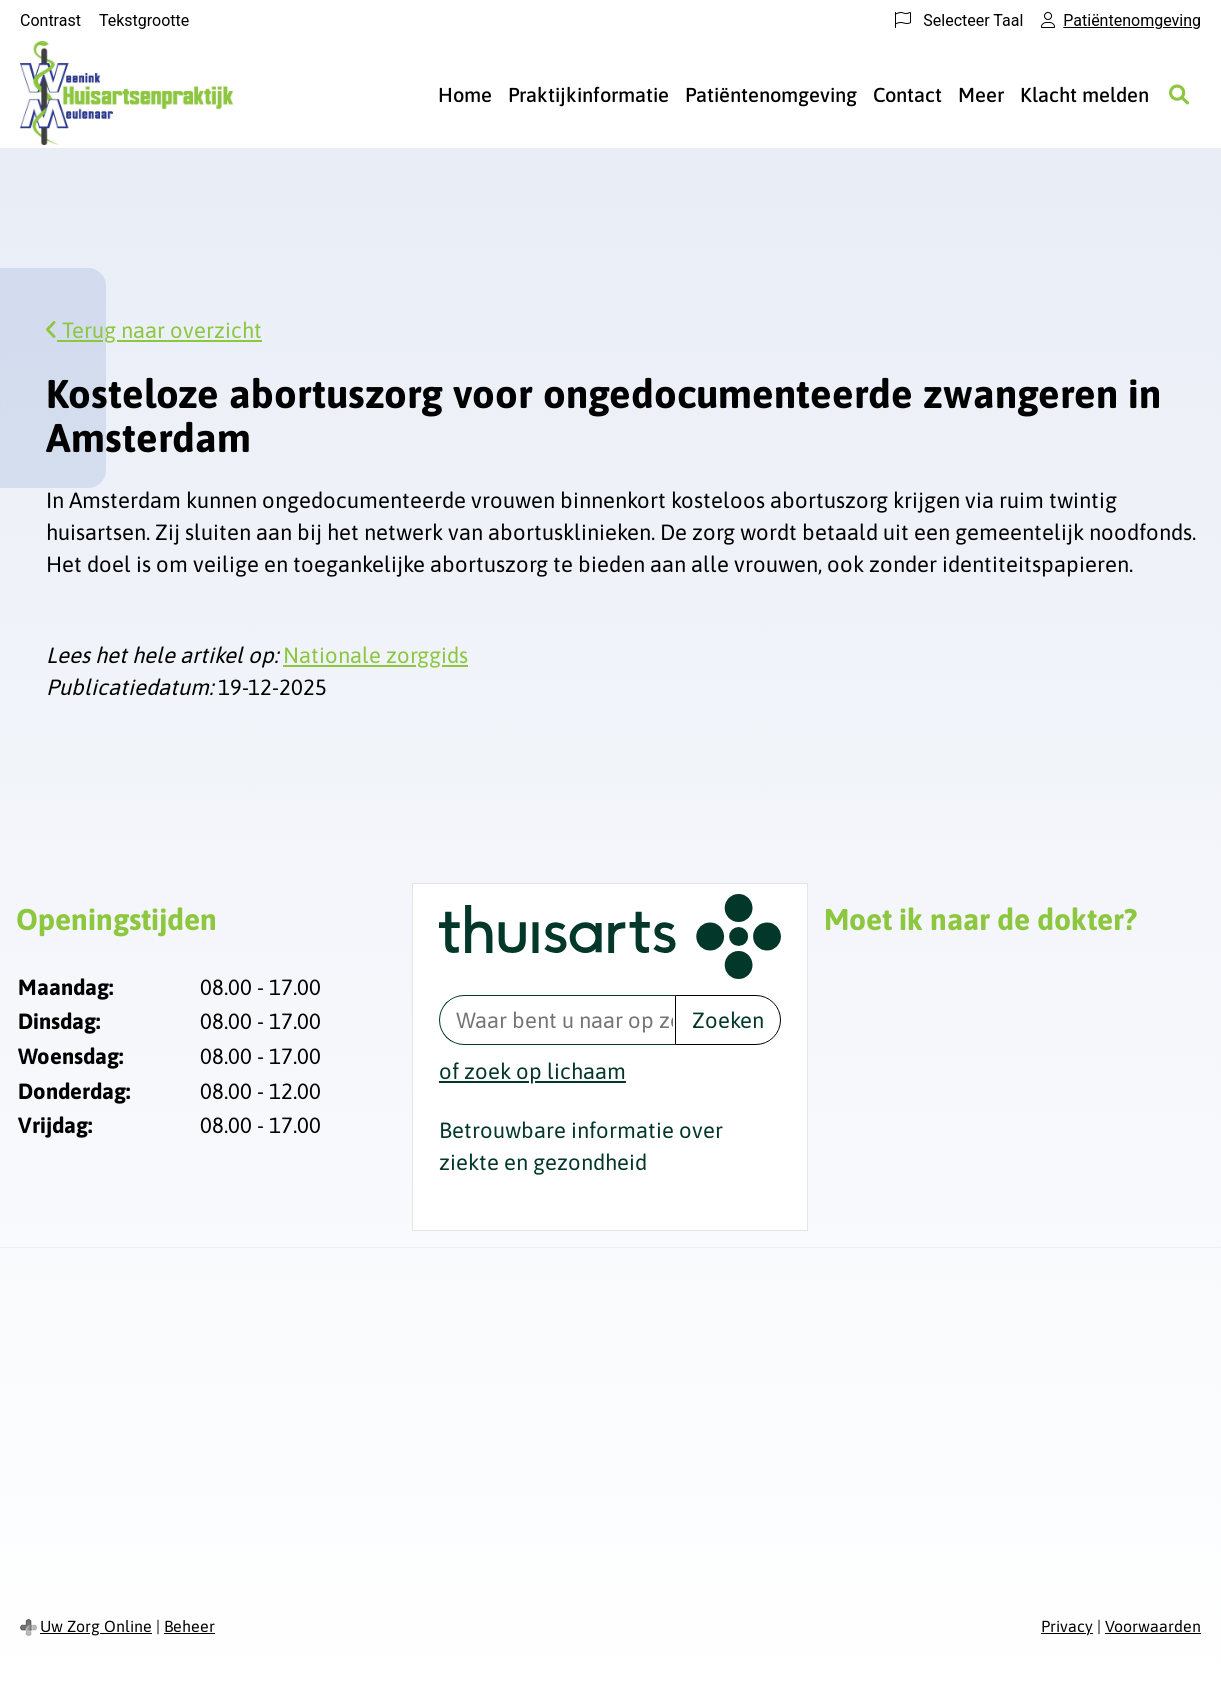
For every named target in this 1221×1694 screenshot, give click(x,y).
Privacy (1067, 1626)
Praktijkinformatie (588, 94)
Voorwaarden (1153, 1626)
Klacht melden (1084, 94)
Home (465, 94)
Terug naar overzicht (154, 330)
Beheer (189, 1626)
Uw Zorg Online (96, 1626)
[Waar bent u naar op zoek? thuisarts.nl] (557, 1020)
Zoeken (728, 1020)
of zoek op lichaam (532, 1071)
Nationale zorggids (375, 655)
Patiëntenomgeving (771, 94)
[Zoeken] (1179, 95)
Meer (981, 94)
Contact (907, 94)
